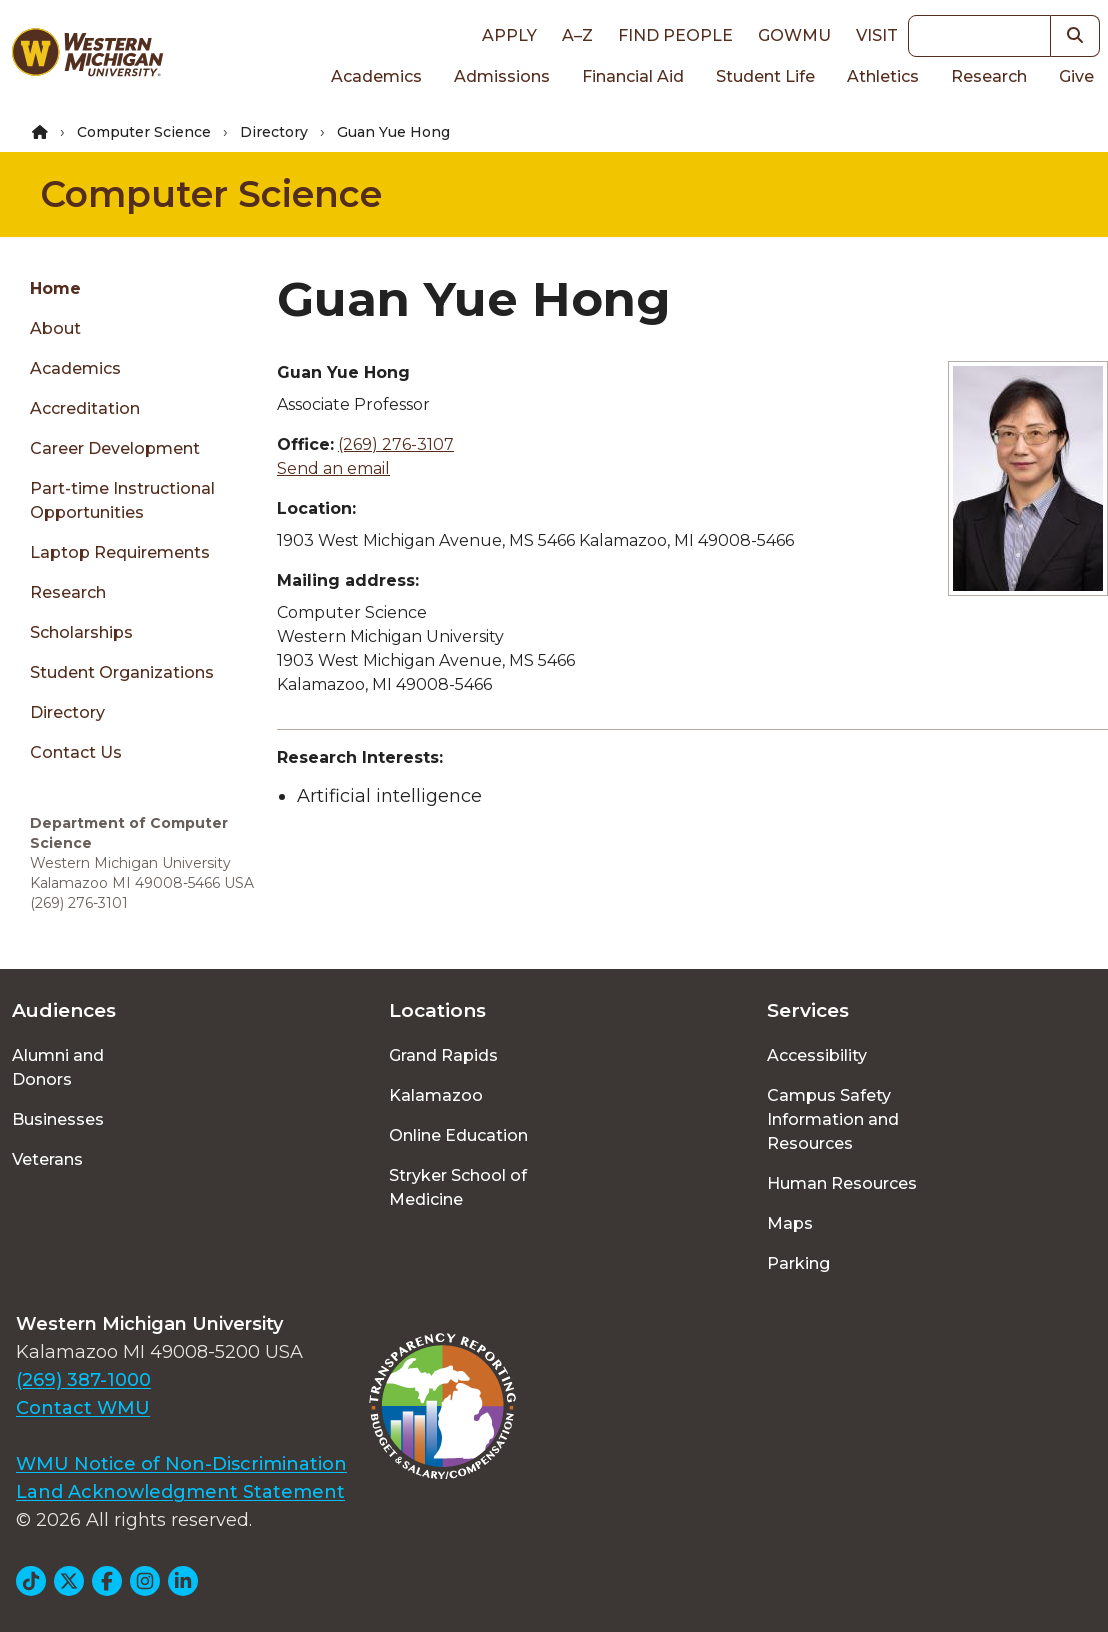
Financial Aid (633, 76)
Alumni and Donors (58, 1067)
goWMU (794, 35)
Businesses (58, 1119)
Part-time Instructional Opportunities (122, 500)
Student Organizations (122, 672)
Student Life (765, 76)
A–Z (577, 35)
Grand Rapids (443, 1055)
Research (989, 76)
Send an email (333, 468)
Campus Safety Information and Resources (833, 1119)
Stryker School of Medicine (458, 1187)
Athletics (883, 76)
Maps (790, 1223)
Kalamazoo (436, 1095)
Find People (675, 35)
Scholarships (81, 632)
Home (55, 288)
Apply (509, 35)
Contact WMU (83, 1408)
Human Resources (842, 1183)
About (55, 328)
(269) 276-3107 (396, 444)
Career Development (115, 448)
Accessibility (817, 1055)
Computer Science (144, 132)
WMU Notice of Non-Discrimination (181, 1464)
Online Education (458, 1135)
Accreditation (85, 408)
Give (1076, 76)
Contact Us (76, 752)
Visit (877, 35)
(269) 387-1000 (83, 1380)
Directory (274, 132)
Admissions (502, 76)
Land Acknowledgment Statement (180, 1492)
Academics (376, 76)
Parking (798, 1263)
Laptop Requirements (120, 552)
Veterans (47, 1159)
